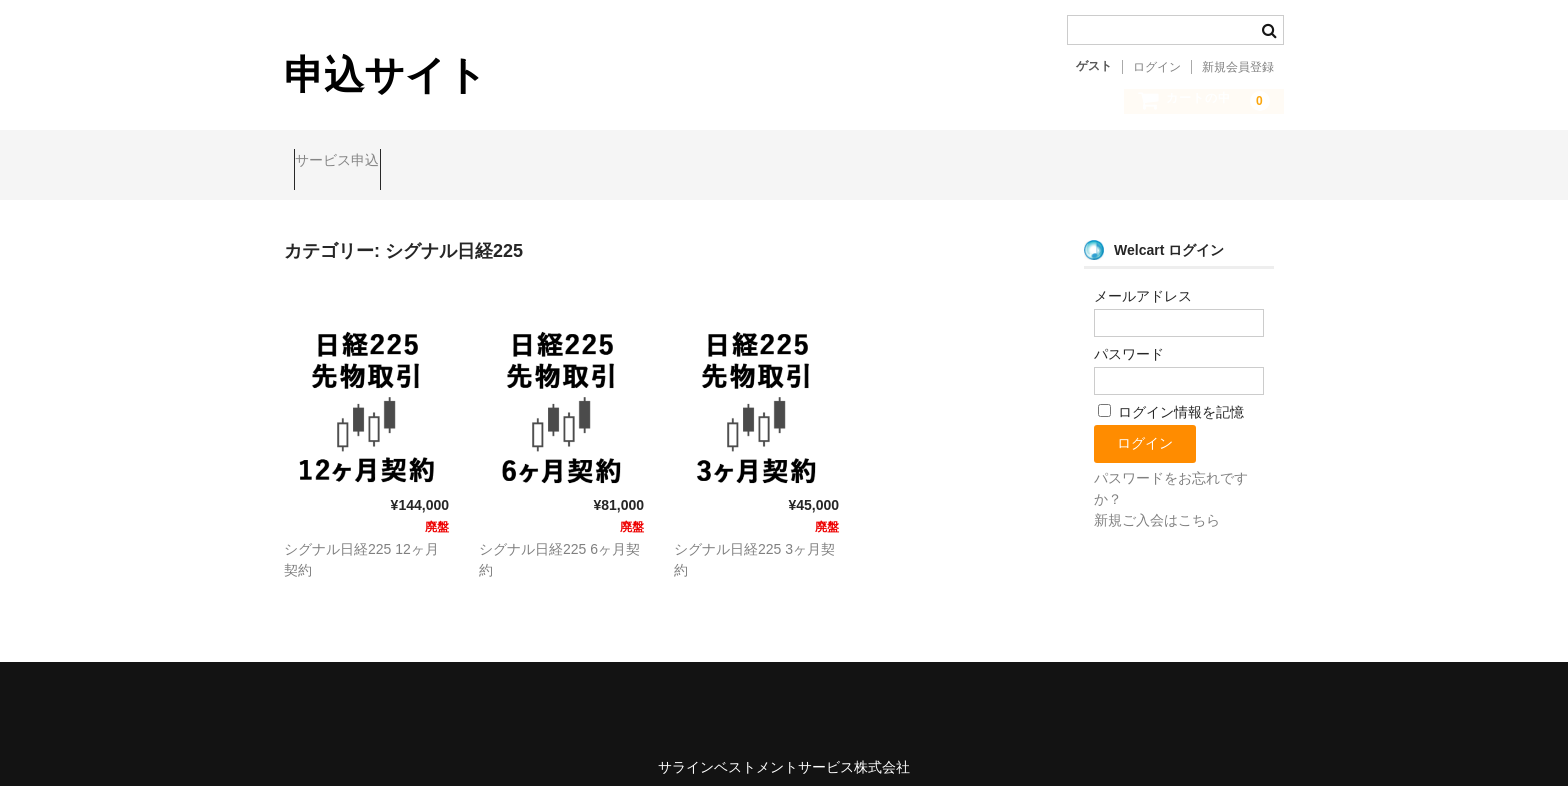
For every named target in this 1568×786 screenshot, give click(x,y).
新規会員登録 (1238, 67)
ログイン (1157, 67)
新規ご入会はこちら (1157, 503)
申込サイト (385, 75)
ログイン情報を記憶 (1171, 395)
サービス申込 (347, 162)
